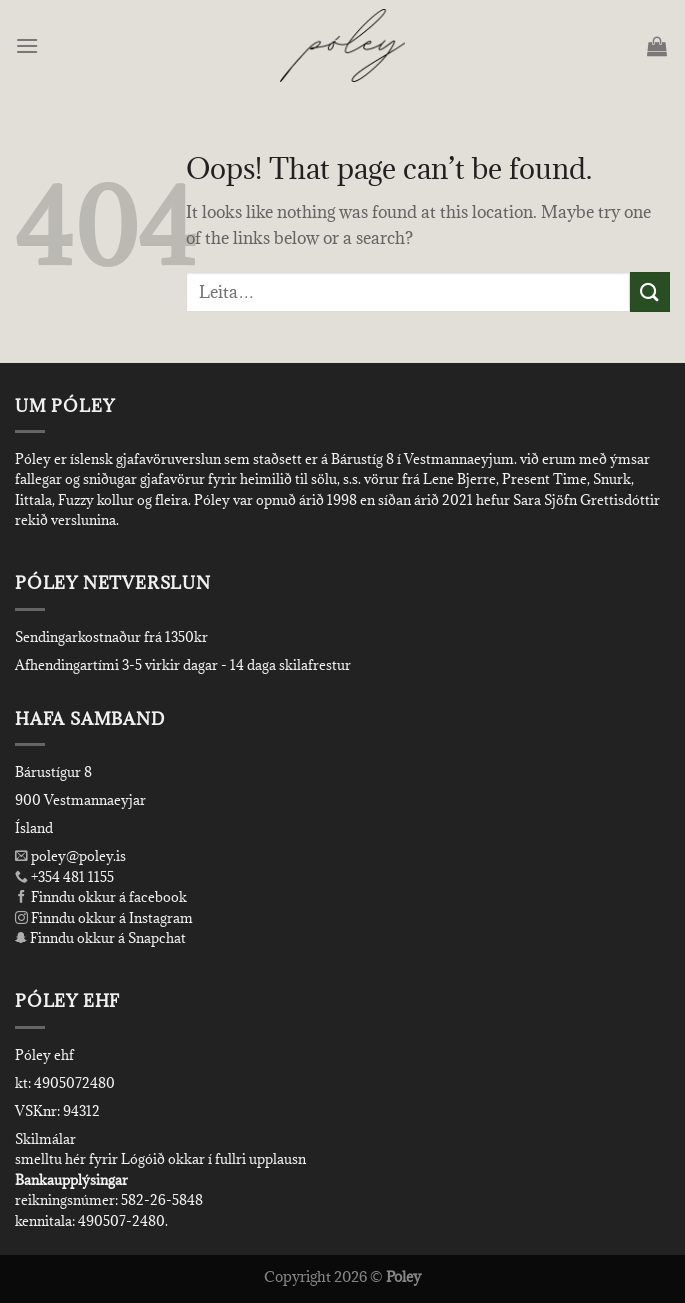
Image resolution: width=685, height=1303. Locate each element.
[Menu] (28, 45)
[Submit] (650, 291)
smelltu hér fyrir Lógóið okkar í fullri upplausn (160, 1159)
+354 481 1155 (71, 877)
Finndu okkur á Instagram (104, 918)
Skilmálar (45, 1139)
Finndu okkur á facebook (101, 897)
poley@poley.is (70, 856)
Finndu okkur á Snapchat (100, 938)
